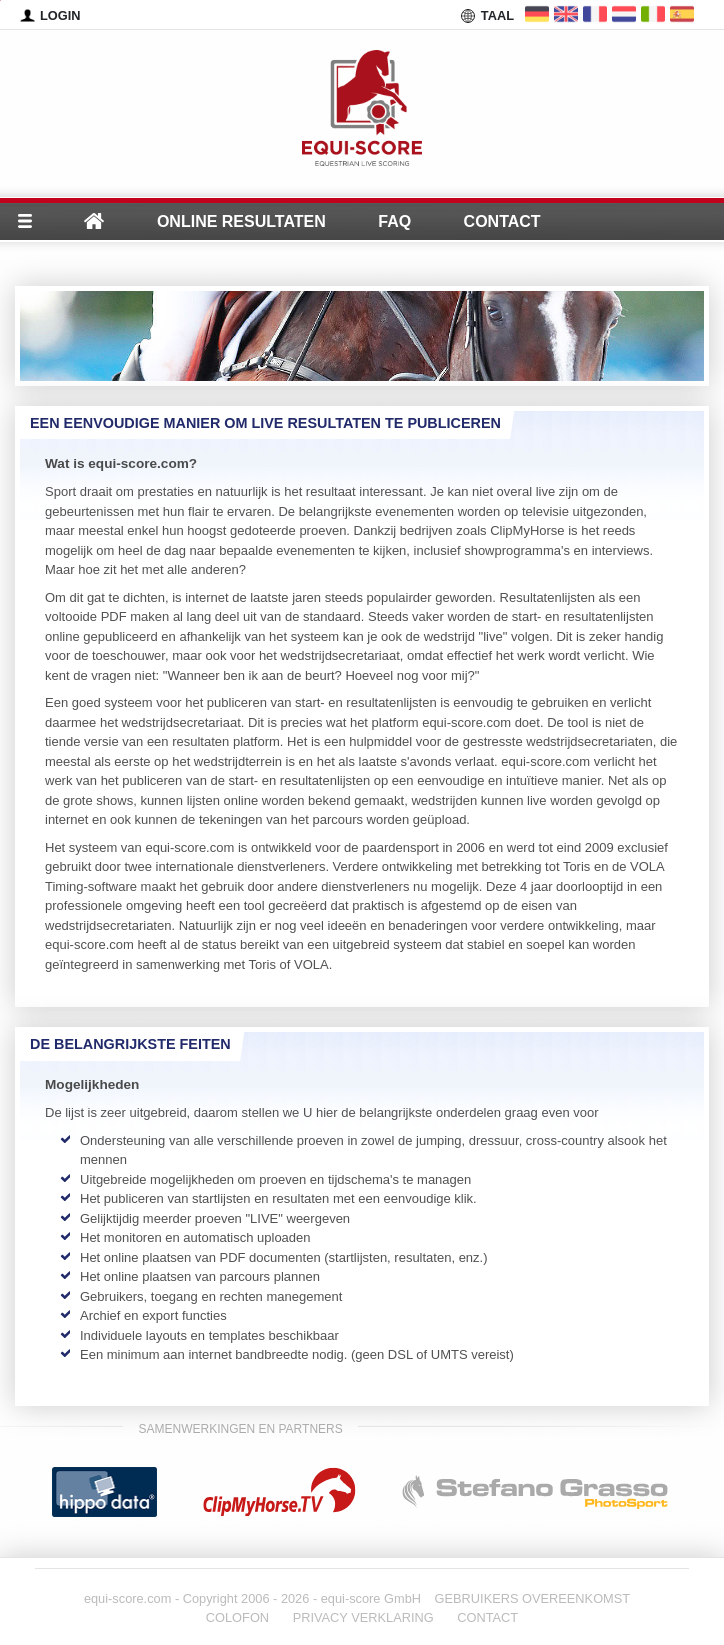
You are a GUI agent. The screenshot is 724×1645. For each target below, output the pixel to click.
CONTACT (487, 1617)
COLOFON (237, 1617)
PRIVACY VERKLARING (363, 1617)
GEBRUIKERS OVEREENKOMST (533, 1598)
